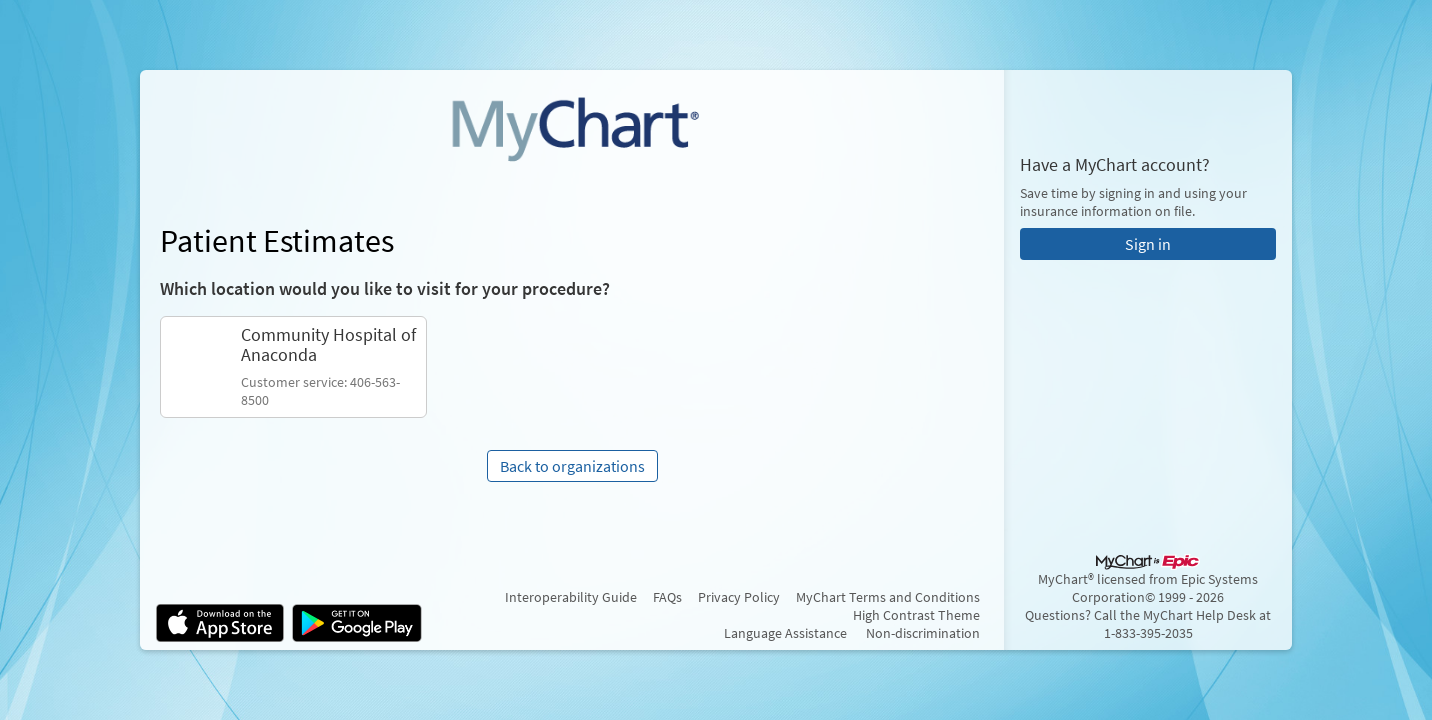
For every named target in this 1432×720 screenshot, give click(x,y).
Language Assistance (785, 633)
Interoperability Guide (571, 597)
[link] (293, 367)
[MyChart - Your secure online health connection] (572, 126)
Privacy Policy (739, 597)
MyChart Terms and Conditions (888, 597)
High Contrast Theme (916, 615)
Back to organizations (572, 466)
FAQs (667, 597)
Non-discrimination (923, 633)
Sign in (1148, 244)
